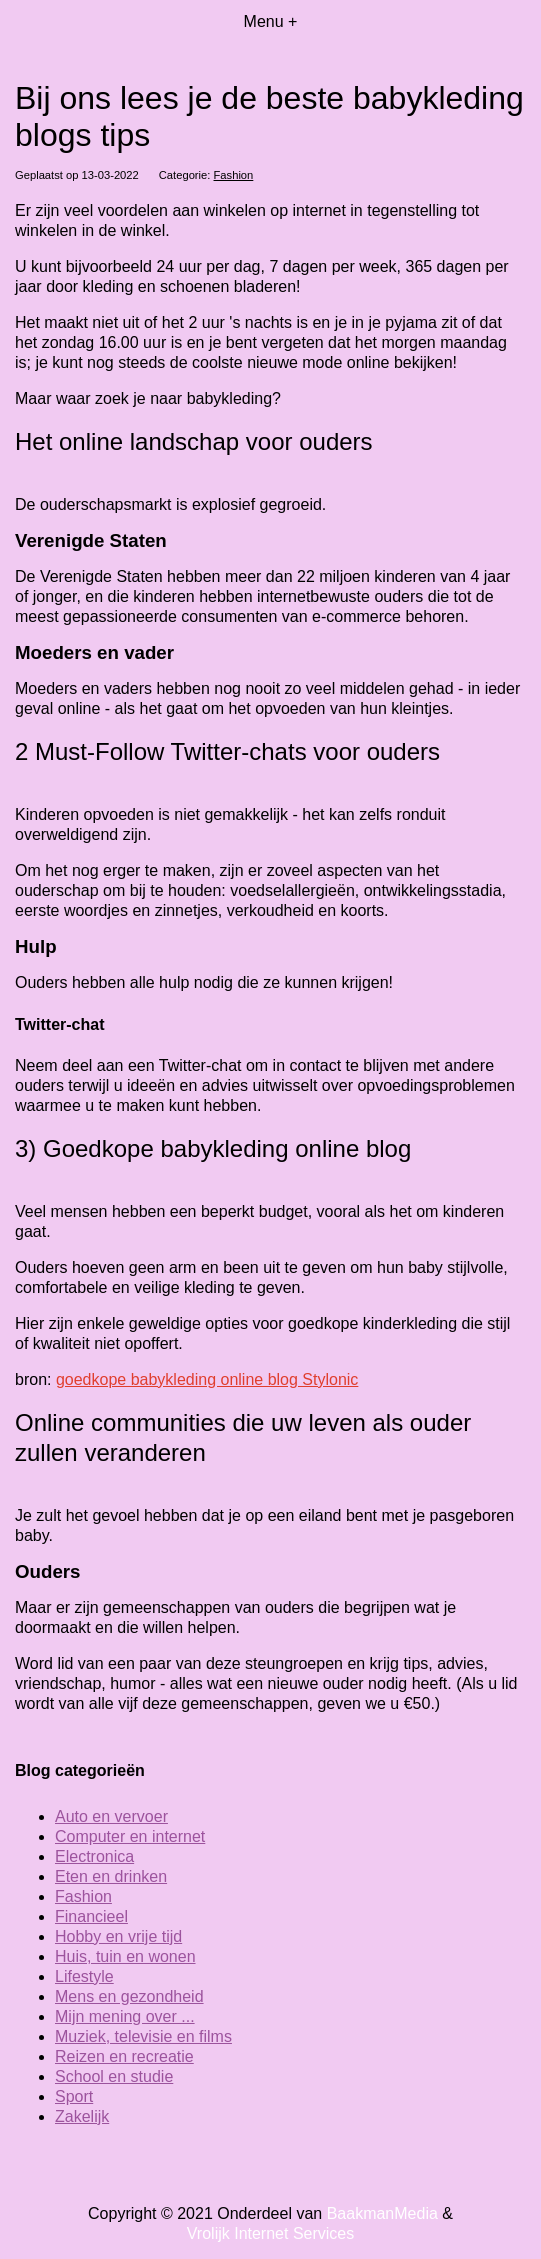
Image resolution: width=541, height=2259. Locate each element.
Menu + (271, 21)
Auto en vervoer (111, 1816)
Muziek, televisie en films (143, 2036)
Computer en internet (130, 1836)
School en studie (114, 2076)
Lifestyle (84, 1976)
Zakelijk (82, 2116)
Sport (74, 2096)
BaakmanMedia (382, 2213)
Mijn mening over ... (125, 2016)
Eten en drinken (111, 1876)
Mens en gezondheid (129, 1996)
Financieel (91, 1916)
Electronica (94, 1856)
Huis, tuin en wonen (125, 1956)
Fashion (234, 175)
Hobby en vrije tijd (118, 1936)
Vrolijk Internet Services (270, 2233)
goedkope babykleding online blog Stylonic (207, 1379)
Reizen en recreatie (124, 2056)
